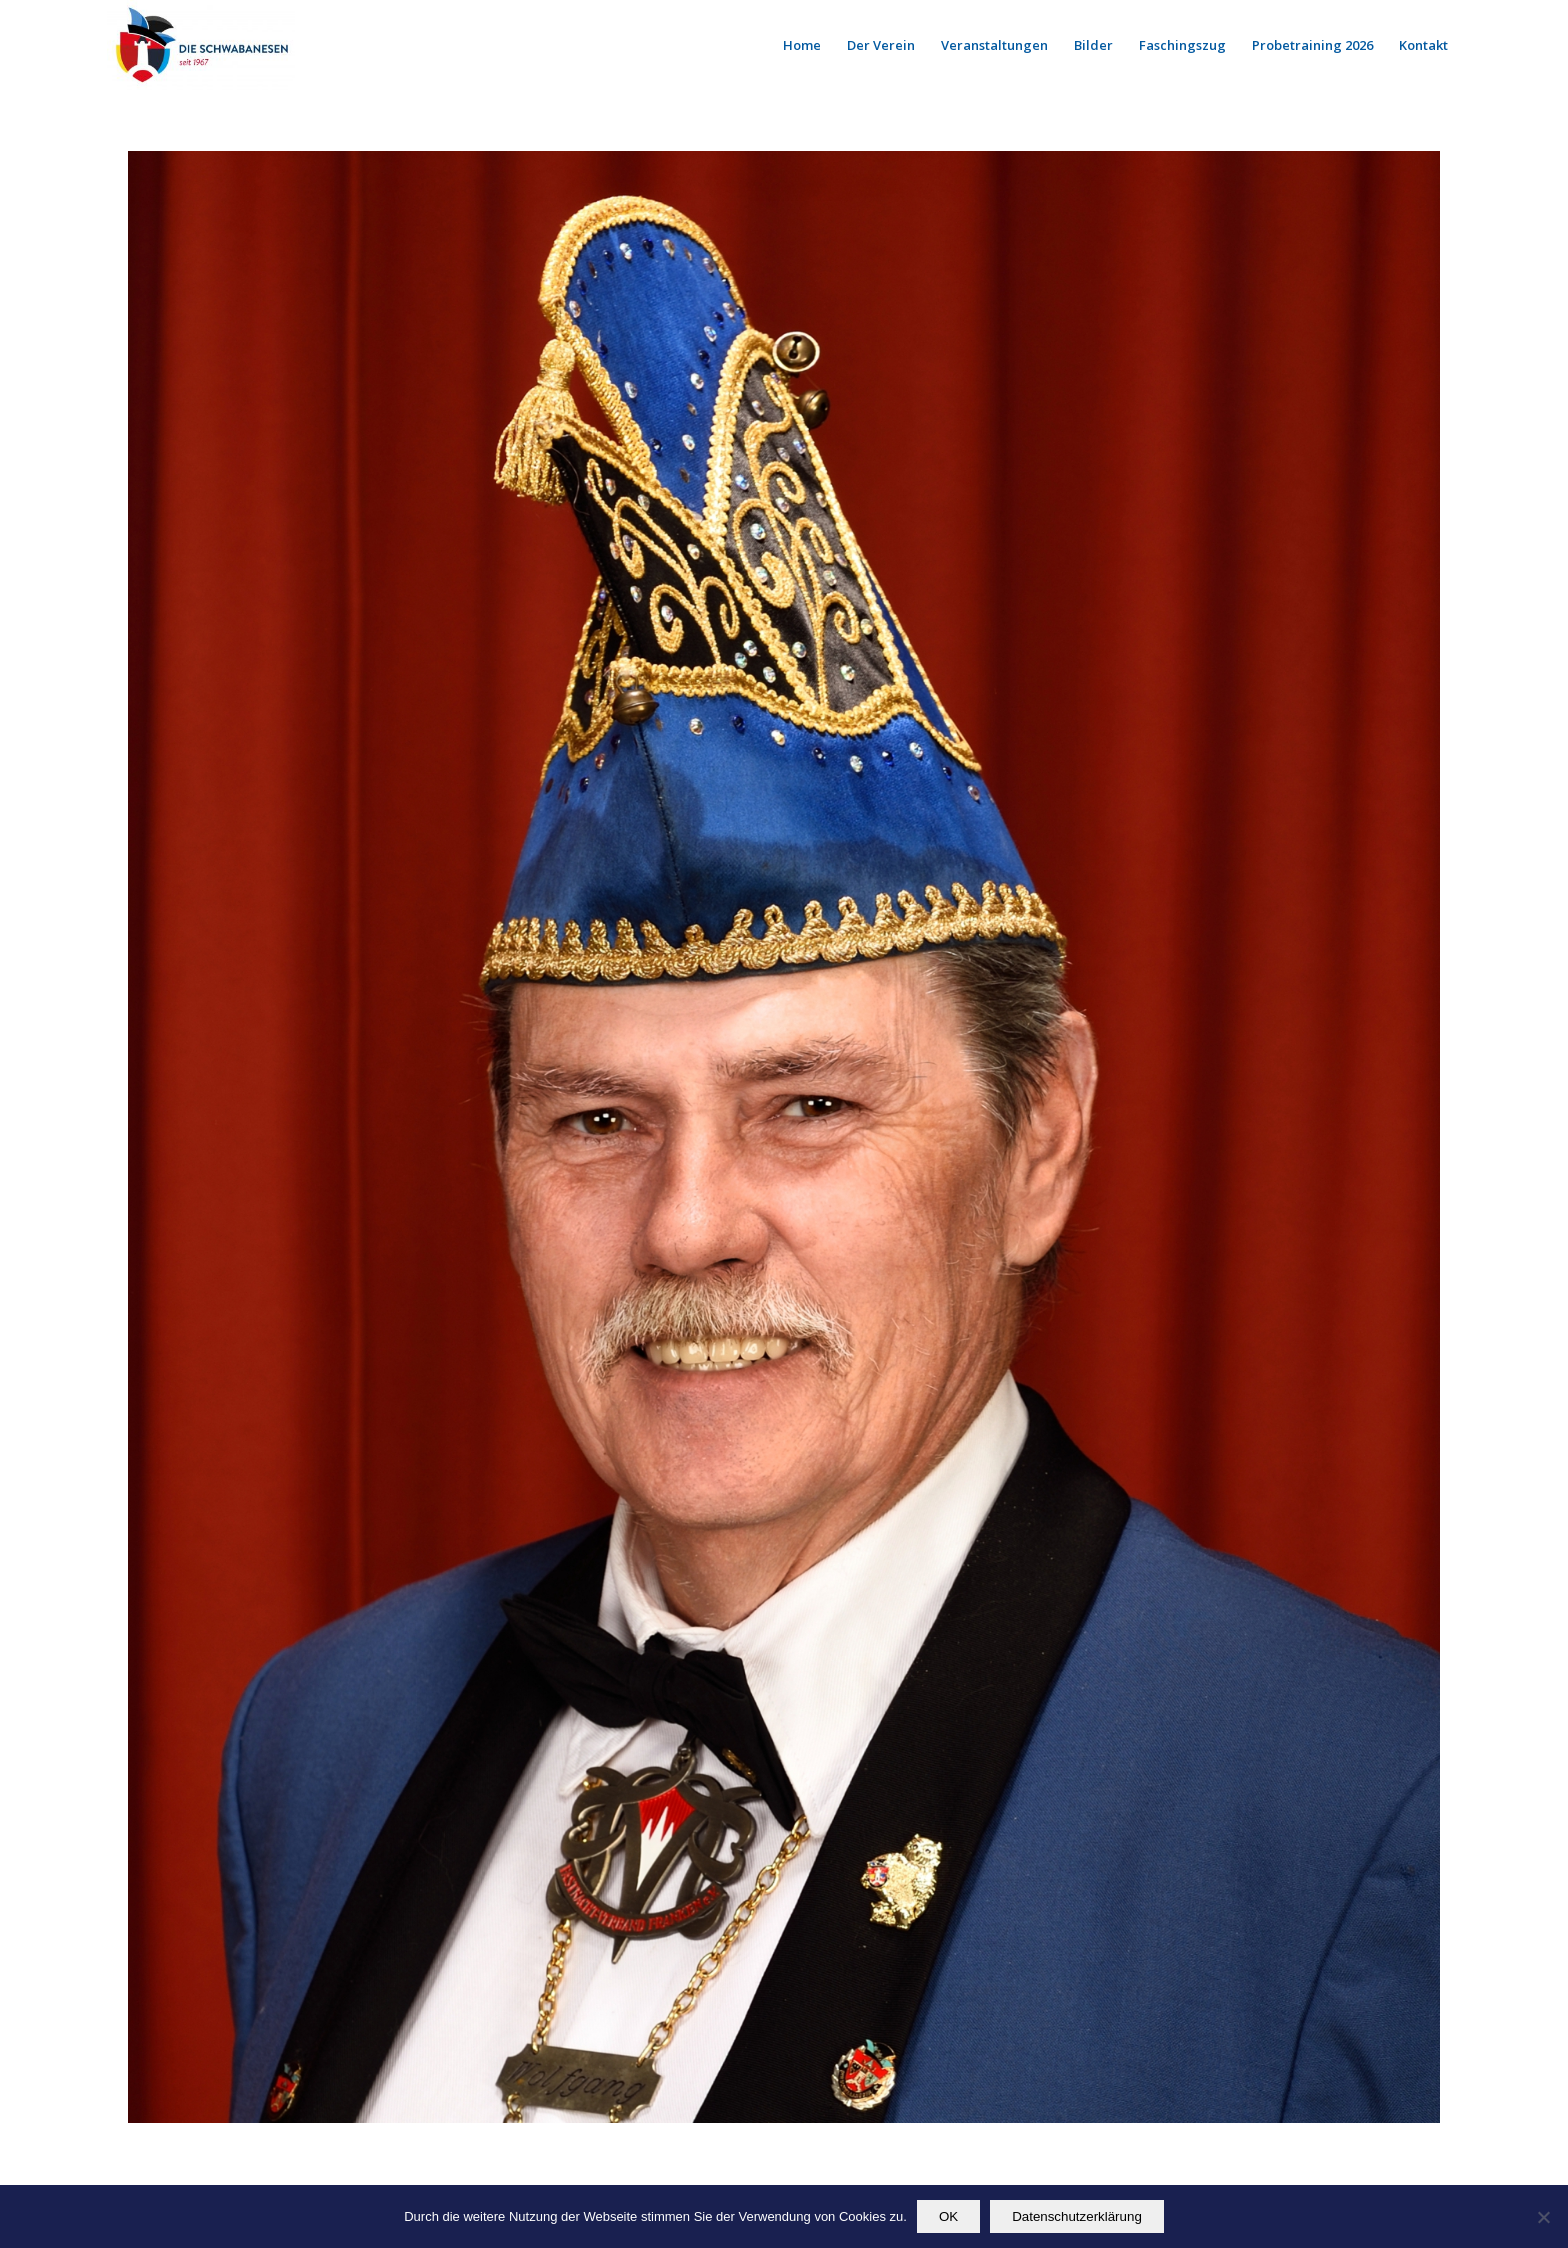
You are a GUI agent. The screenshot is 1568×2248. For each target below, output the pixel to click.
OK (948, 2216)
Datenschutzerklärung (1077, 2216)
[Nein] (1543, 2217)
